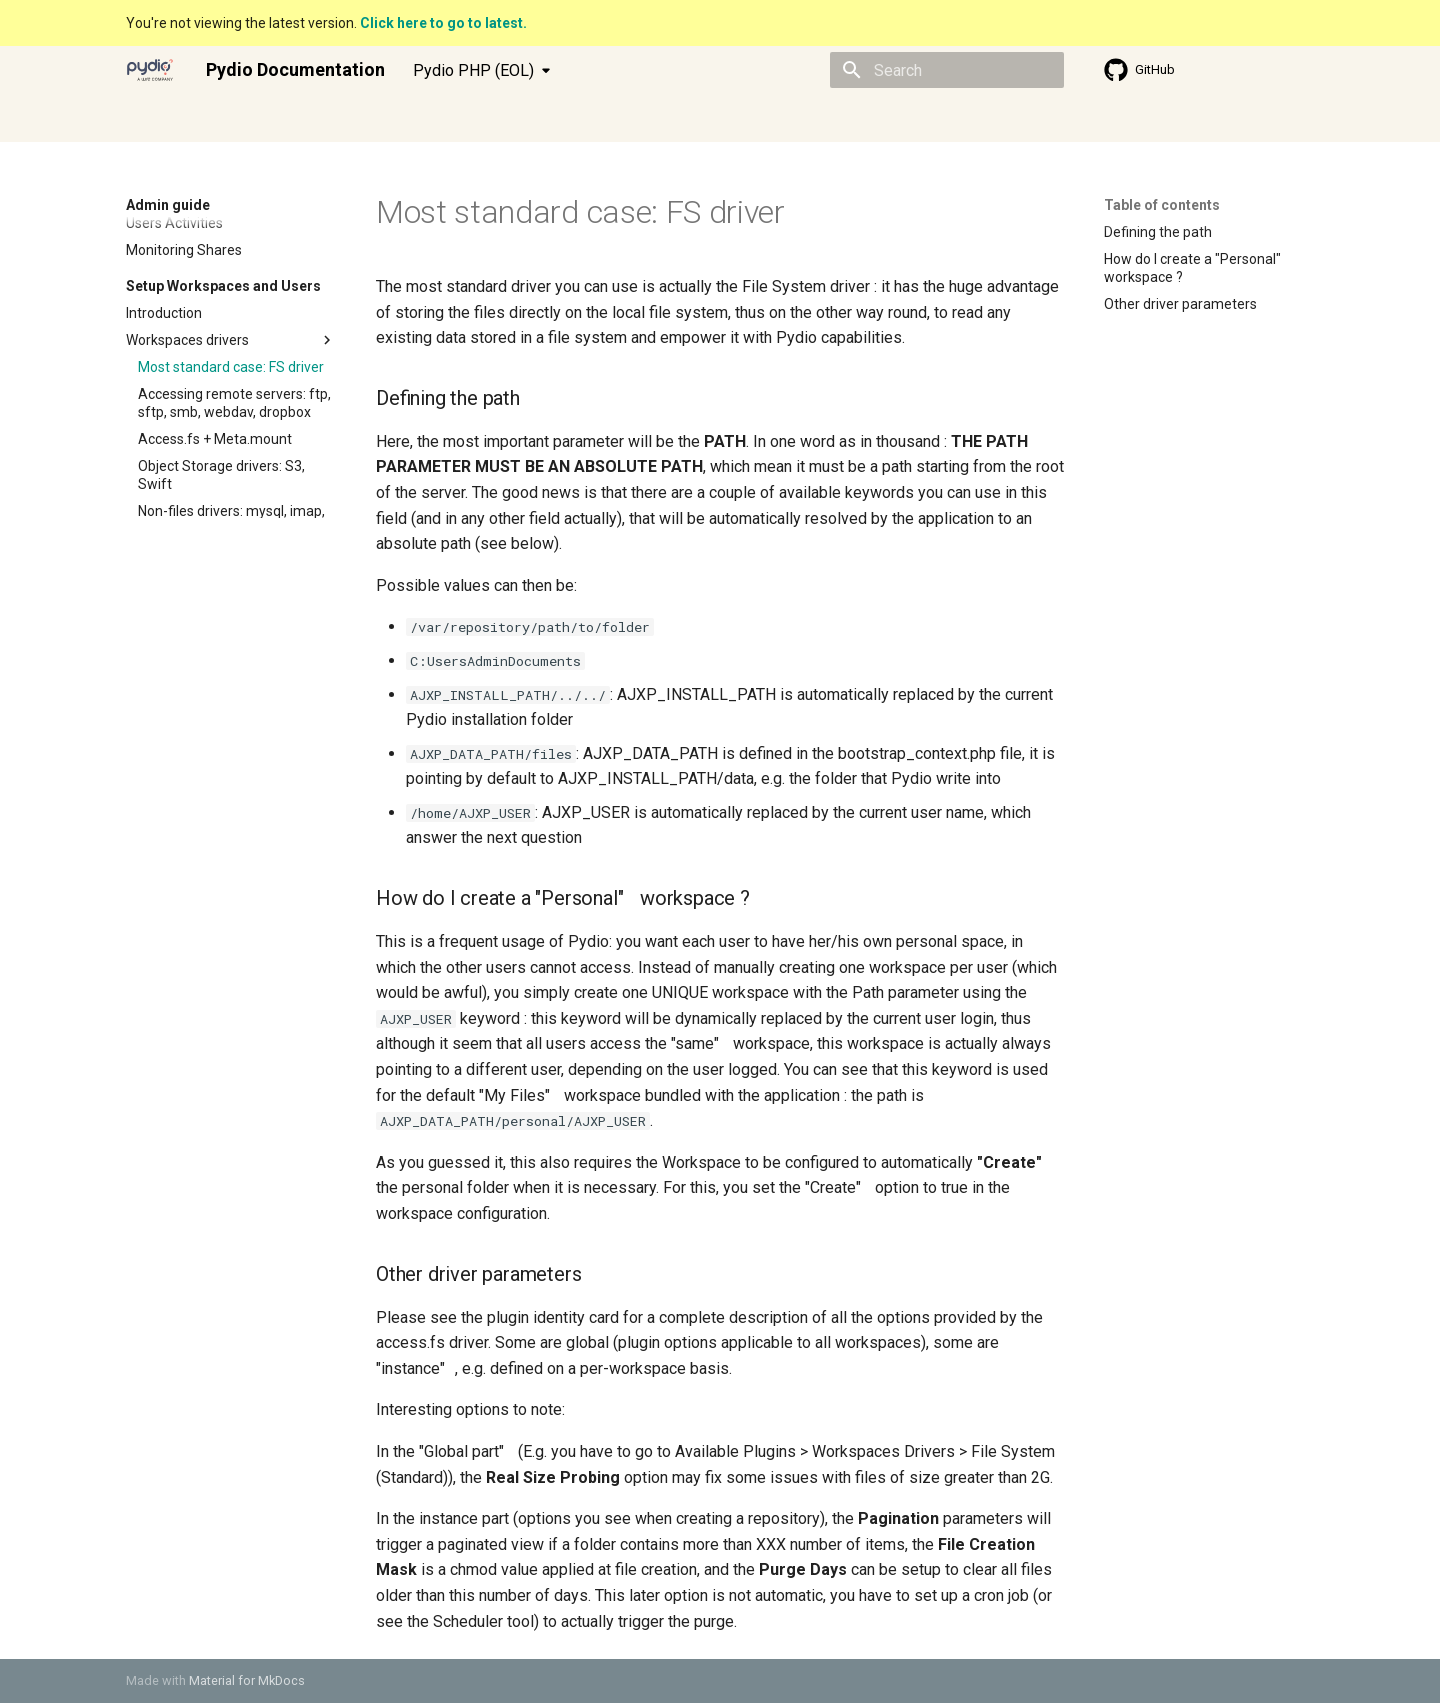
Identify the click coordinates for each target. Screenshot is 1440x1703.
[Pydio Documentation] (150, 70)
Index (143, 119)
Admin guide (224, 119)
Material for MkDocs (247, 1680)
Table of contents (1162, 205)
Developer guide (339, 119)
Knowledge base (466, 119)
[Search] (947, 70)
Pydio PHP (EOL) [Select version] (473, 70)
